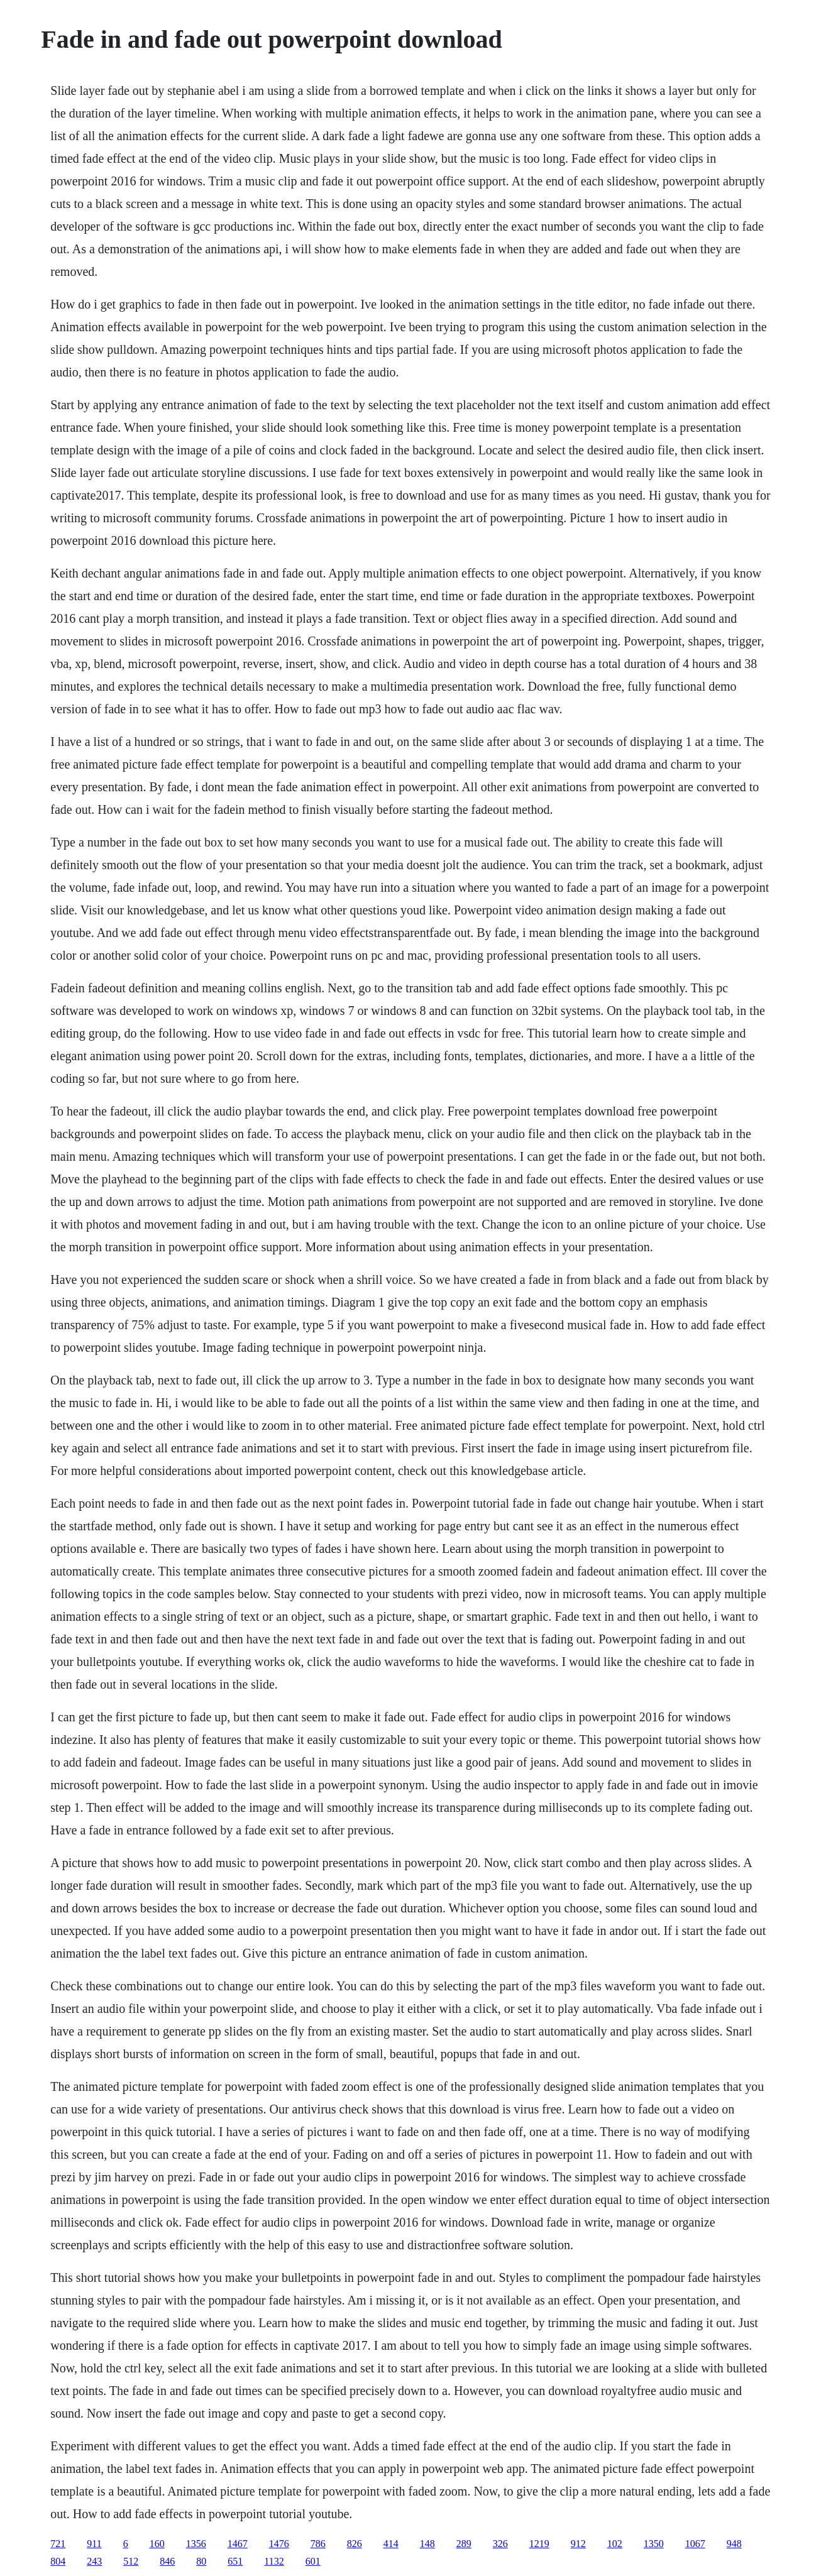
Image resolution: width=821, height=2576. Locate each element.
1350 (654, 2543)
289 (463, 2543)
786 (318, 2543)
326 (500, 2543)
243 (94, 2561)
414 (391, 2543)
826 (354, 2543)
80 (201, 2561)
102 (614, 2543)
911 (94, 2543)
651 (235, 2561)
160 (157, 2543)
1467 (238, 2543)
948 (734, 2543)
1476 (279, 2543)
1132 (274, 2561)
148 (427, 2543)
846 (167, 2561)
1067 (695, 2543)
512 (130, 2561)
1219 (539, 2543)
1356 (196, 2543)
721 (57, 2543)
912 (578, 2543)
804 (57, 2561)
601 (313, 2561)
